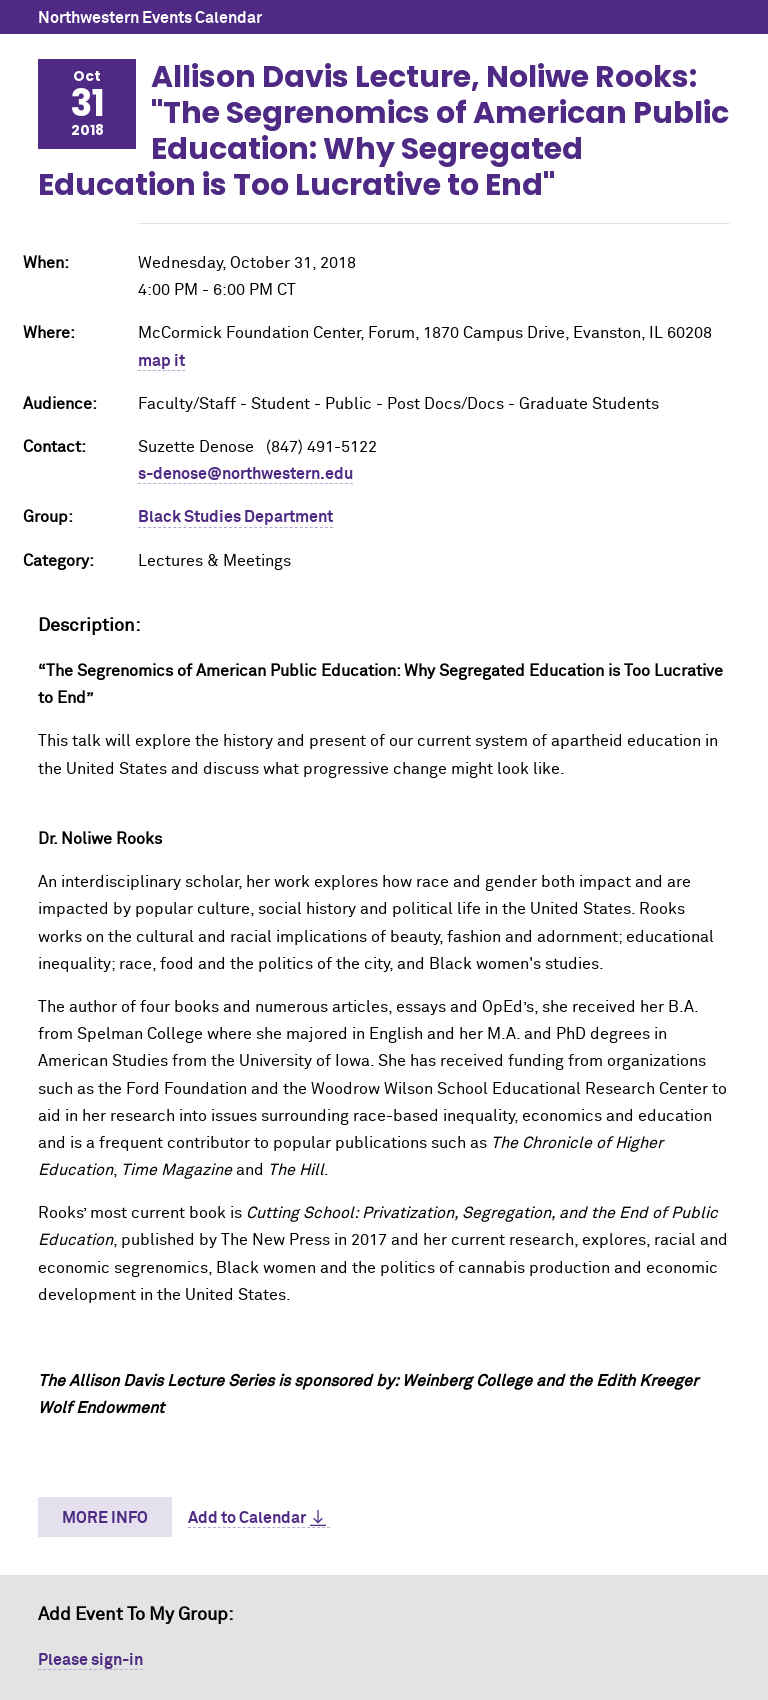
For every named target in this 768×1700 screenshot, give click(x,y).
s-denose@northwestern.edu (245, 474)
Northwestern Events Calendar (150, 18)
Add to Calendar (247, 1518)
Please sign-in (90, 1660)
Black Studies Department (235, 517)
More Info (105, 1518)
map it (161, 361)
